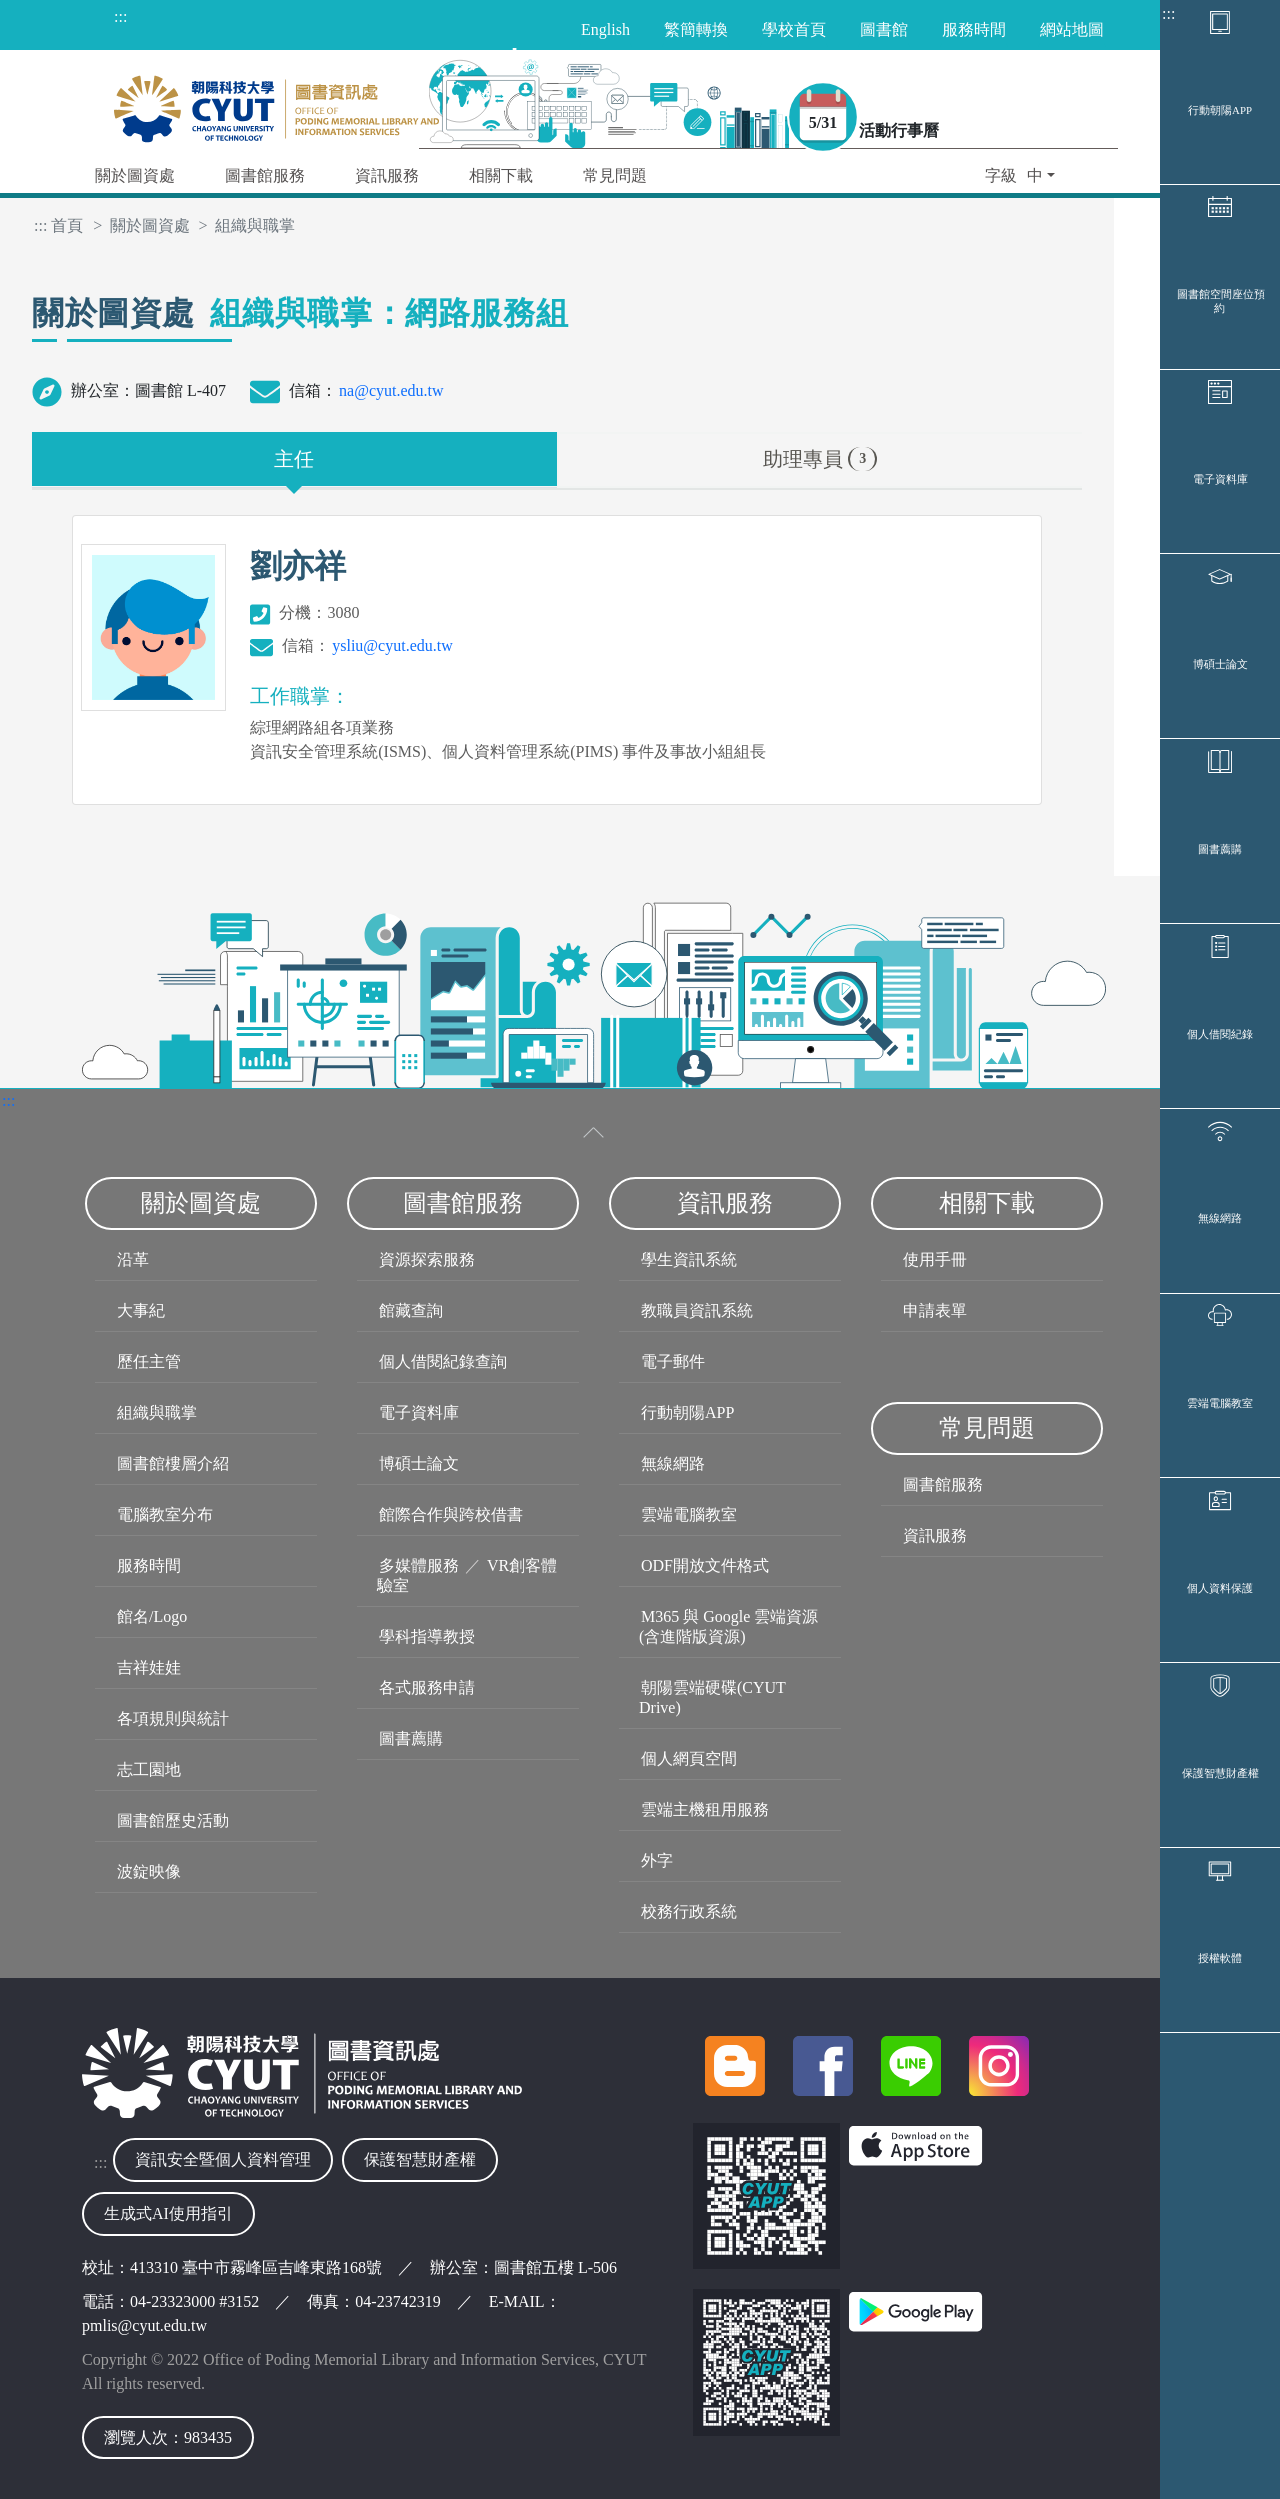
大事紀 (141, 1310)
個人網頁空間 (689, 1758)
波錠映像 (149, 1871)
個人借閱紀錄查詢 (443, 1361)
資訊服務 (935, 1535)
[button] (1020, 177)
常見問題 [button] (615, 175)
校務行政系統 (689, 1911)
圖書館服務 (943, 1484)
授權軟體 (1220, 2381)
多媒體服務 (419, 1565)
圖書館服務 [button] (265, 175)
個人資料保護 (1220, 1931)
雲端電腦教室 (1220, 1706)
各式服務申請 (427, 1687)
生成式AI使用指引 (168, 2213)
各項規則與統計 (173, 1718)
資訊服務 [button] (387, 175)
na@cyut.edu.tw (391, 390)
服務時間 (149, 1565)
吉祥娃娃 (149, 1667)
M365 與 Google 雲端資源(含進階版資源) (728, 1626)
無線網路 (1220, 1481)
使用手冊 (935, 1259)
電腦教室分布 (165, 1514)
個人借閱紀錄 (1220, 1256)
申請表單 (935, 1310)
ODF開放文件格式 (705, 1565)
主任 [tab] (294, 459)
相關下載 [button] (501, 175)
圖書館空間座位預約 (1221, 364)
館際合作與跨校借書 (451, 1514)
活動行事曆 (932, 134)
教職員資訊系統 (697, 1310)
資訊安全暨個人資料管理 (223, 2159)
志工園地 (149, 1769)
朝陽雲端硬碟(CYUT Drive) (712, 1697)
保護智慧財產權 (1220, 2156)
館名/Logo (152, 1616)
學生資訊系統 (689, 1259)
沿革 (133, 1259)
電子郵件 (673, 1361)
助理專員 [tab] (820, 459)
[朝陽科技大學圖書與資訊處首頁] (276, 103)
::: (1168, 13)
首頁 (67, 225)
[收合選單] (594, 1132)
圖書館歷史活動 (173, 1820)
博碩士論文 (1220, 807)
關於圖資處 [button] (135, 175)
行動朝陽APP (1220, 132)
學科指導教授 (427, 1636)
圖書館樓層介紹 (173, 1463)
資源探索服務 (427, 1259)
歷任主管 (149, 1361)
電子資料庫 (1220, 582)
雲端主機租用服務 (705, 1809)
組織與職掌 (157, 1412)
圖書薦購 (1220, 1032)
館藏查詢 (411, 1310)
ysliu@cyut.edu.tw (392, 645)
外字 (657, 1860)
